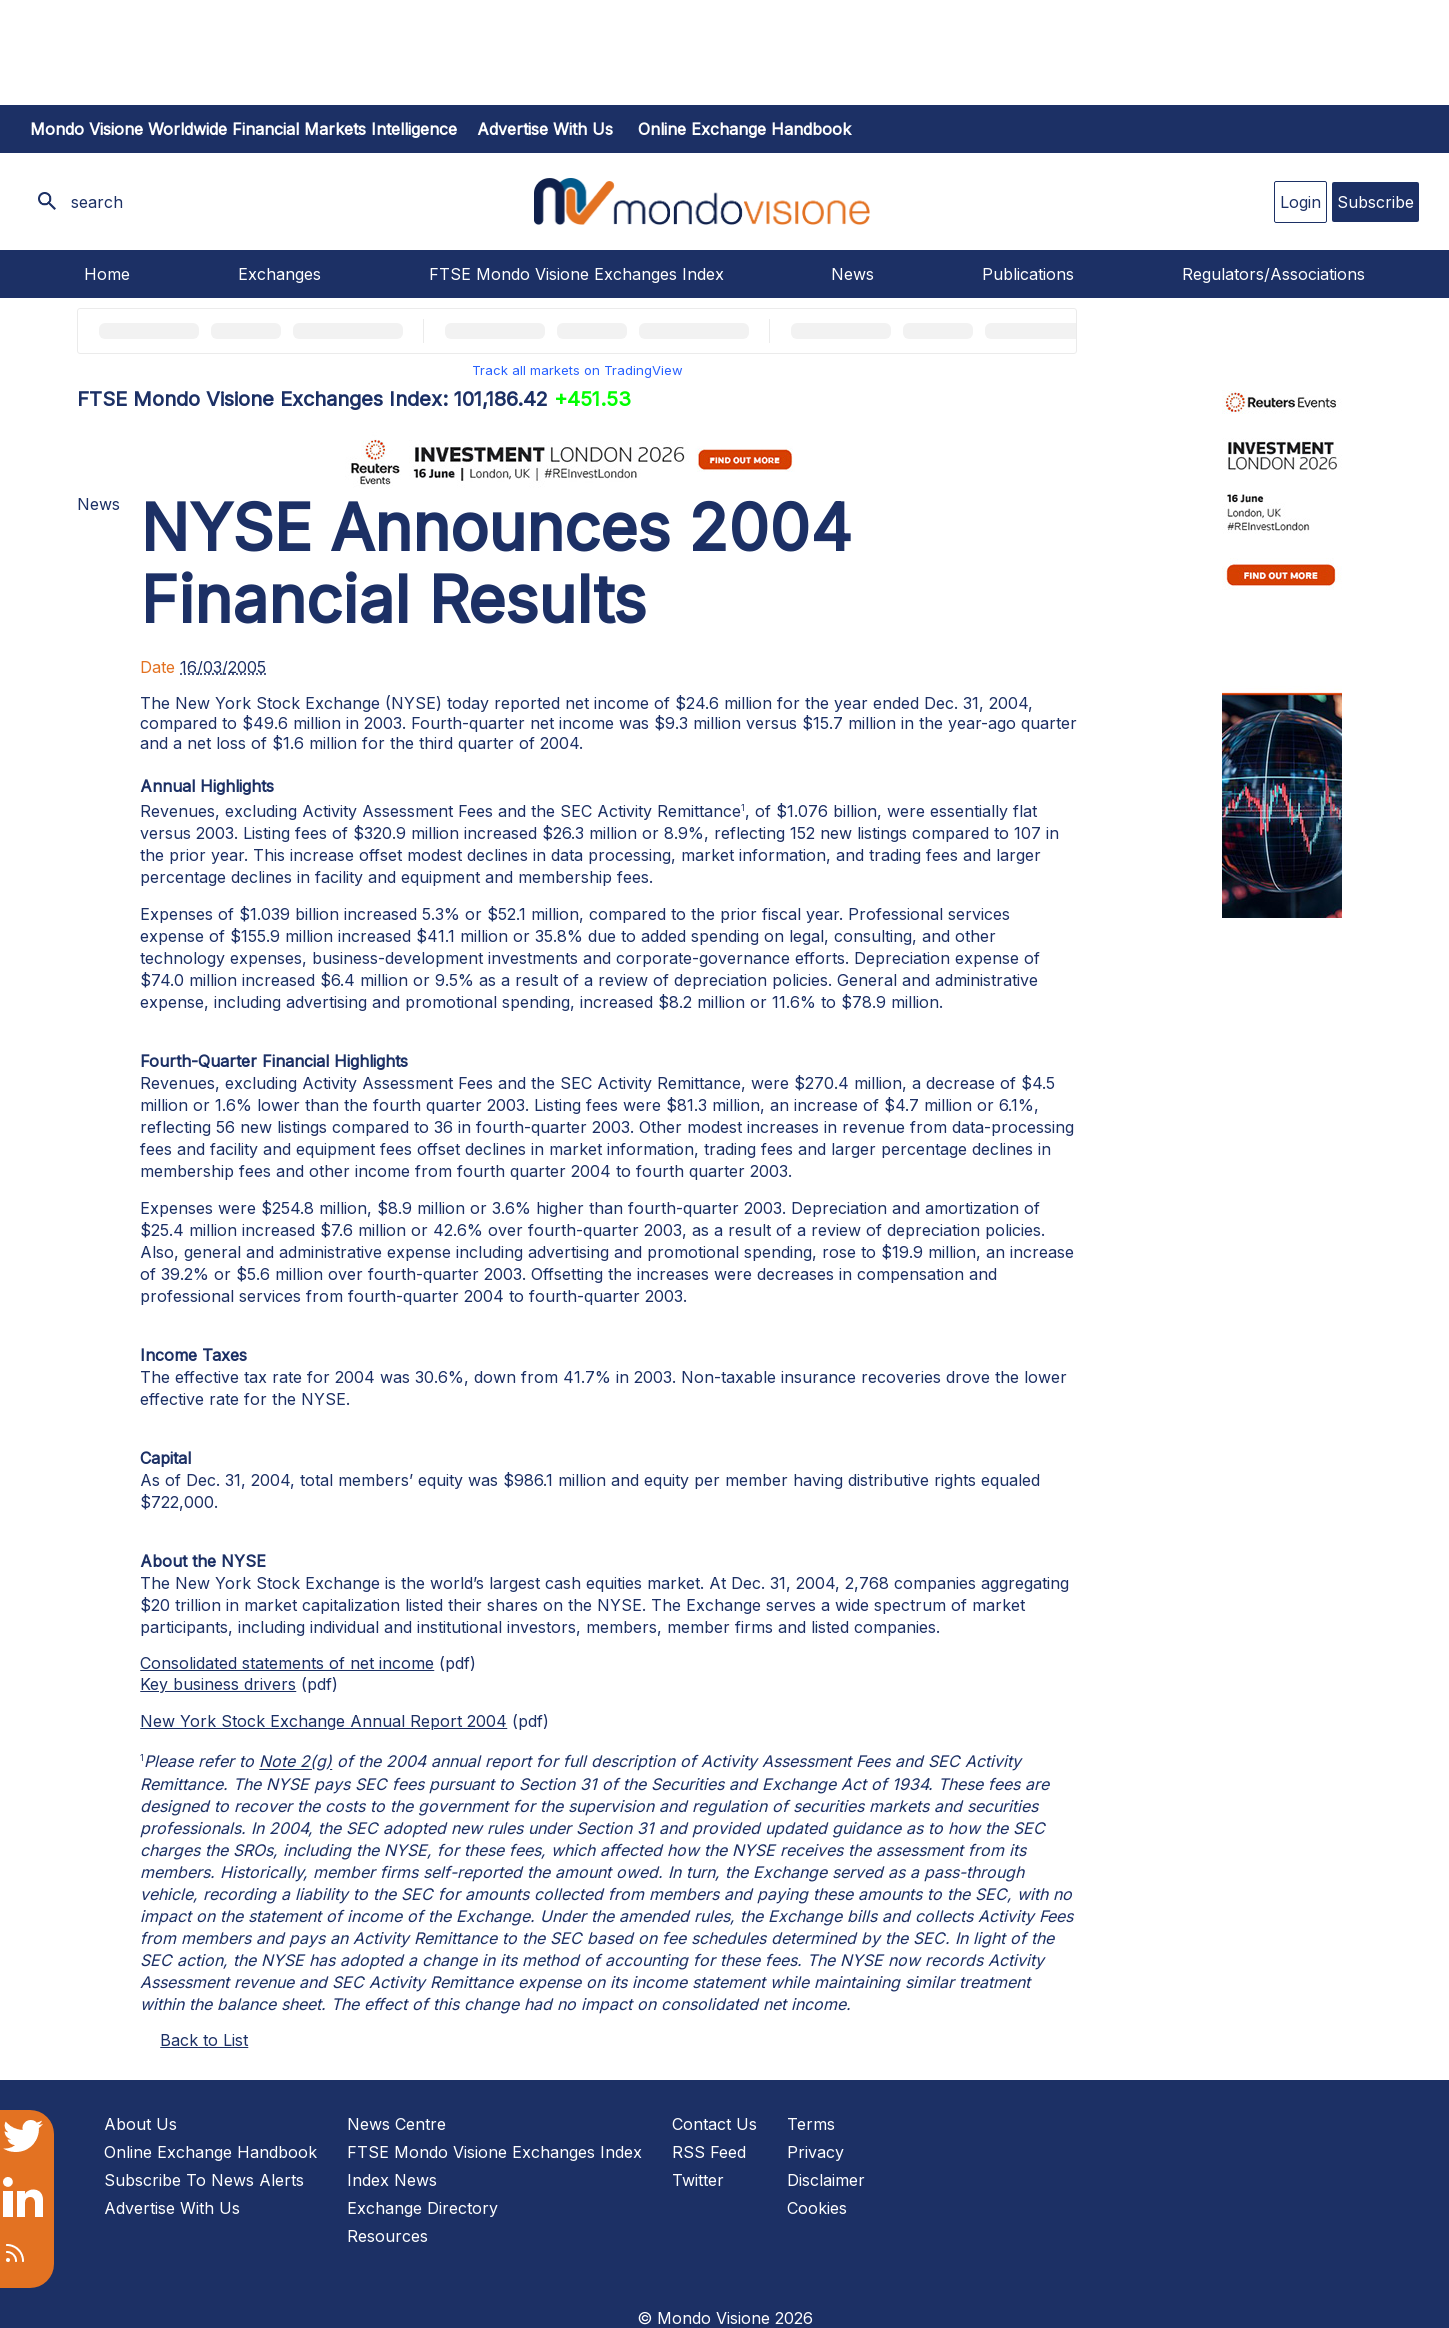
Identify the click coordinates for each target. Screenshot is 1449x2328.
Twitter (698, 2180)
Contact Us (714, 2124)
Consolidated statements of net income (287, 1663)
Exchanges (279, 274)
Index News (392, 2180)
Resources (387, 2236)
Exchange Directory (422, 2208)
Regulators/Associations (1273, 274)
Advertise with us (545, 129)
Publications (1028, 274)
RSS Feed (709, 2152)
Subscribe (1375, 202)
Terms (811, 2124)
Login (1300, 202)
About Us (140, 2124)
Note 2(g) (295, 1762)
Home (107, 274)
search (97, 202)
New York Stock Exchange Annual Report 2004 (323, 1721)
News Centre (396, 2124)
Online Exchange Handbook (744, 129)
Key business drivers (218, 1684)
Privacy (815, 2152)
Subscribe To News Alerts (204, 2180)
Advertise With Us (172, 2208)
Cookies (817, 2208)
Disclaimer (826, 2180)
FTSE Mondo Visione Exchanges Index (576, 274)
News (852, 274)
